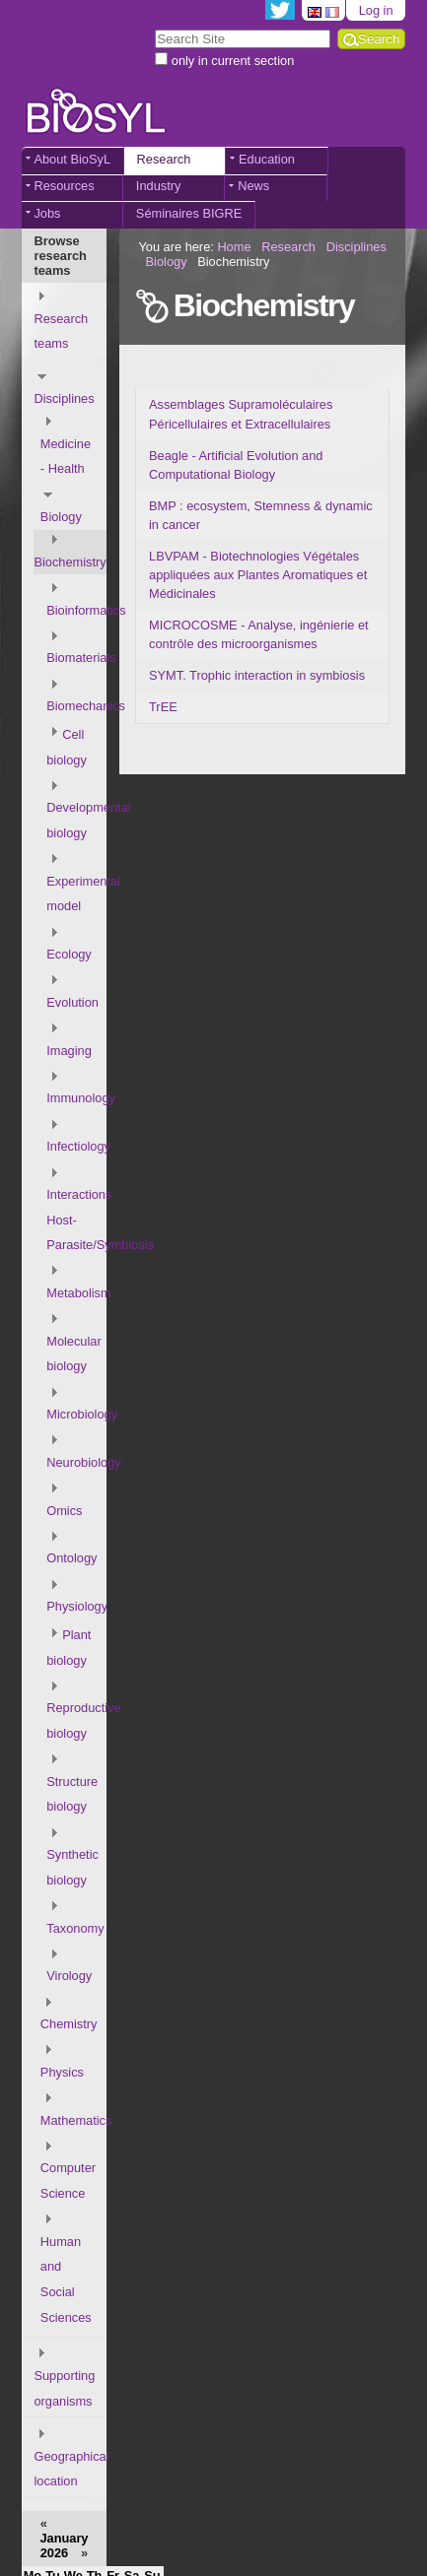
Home (233, 246)
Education (267, 159)
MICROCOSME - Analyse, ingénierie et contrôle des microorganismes (259, 634)
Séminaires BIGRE (189, 213)
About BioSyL (72, 159)
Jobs (47, 213)
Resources (64, 185)
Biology (166, 261)
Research (164, 159)
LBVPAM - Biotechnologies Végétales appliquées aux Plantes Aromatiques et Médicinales (258, 575)
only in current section (233, 60)
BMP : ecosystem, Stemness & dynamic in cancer (261, 515)
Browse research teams (60, 255)
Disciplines (356, 246)
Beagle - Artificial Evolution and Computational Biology (235, 465)
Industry (158, 185)
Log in (376, 10)
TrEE (163, 706)
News (253, 185)
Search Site (154, 28)
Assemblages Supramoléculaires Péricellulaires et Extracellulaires (240, 413)
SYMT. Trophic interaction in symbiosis (257, 675)
